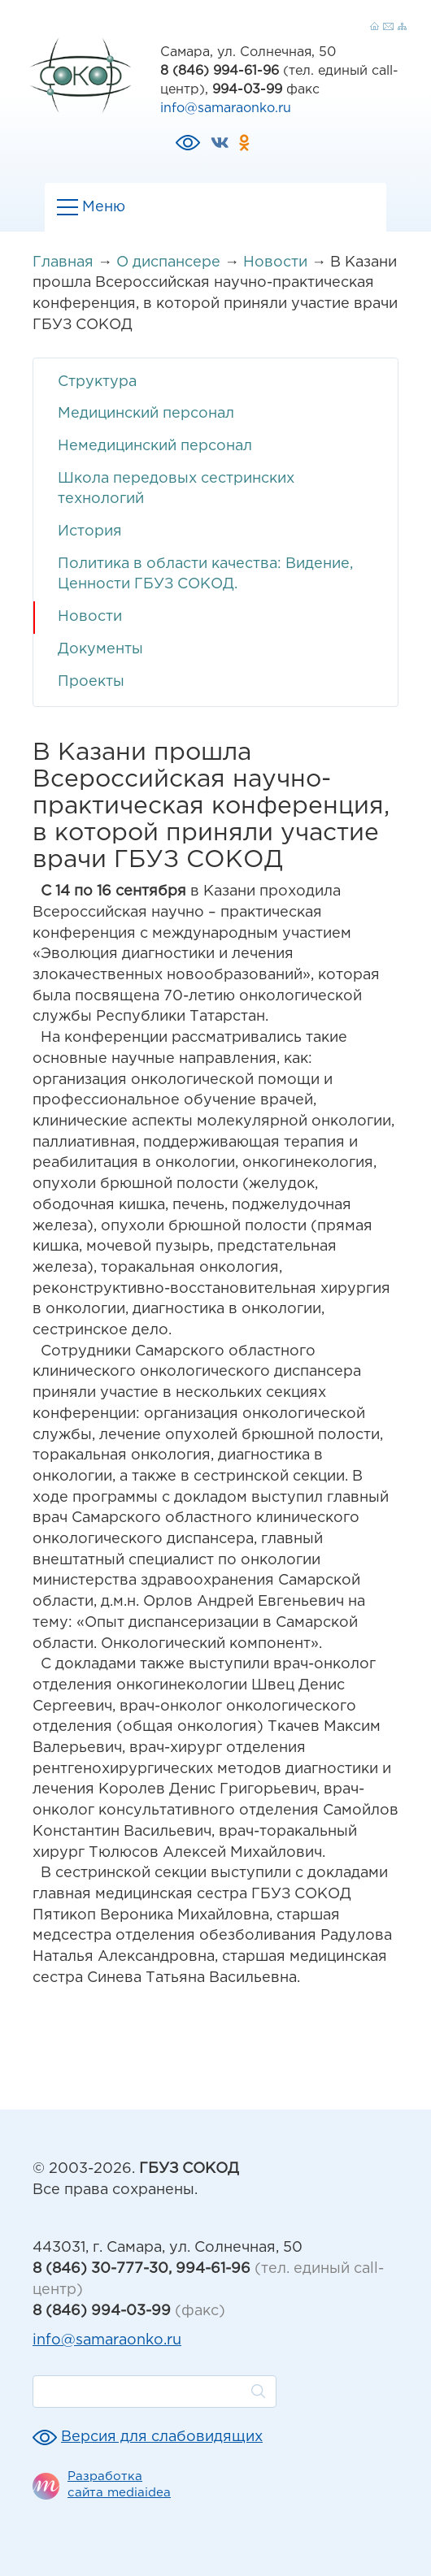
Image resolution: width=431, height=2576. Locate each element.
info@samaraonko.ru (225, 108)
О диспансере (168, 262)
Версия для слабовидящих (162, 2437)
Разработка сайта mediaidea (119, 2484)
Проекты (91, 681)
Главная (63, 262)
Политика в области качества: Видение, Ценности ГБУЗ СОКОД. (205, 574)
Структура (97, 381)
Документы (100, 649)
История (90, 531)
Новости (275, 262)
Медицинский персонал (146, 413)
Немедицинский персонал (155, 446)
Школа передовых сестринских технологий (176, 489)
